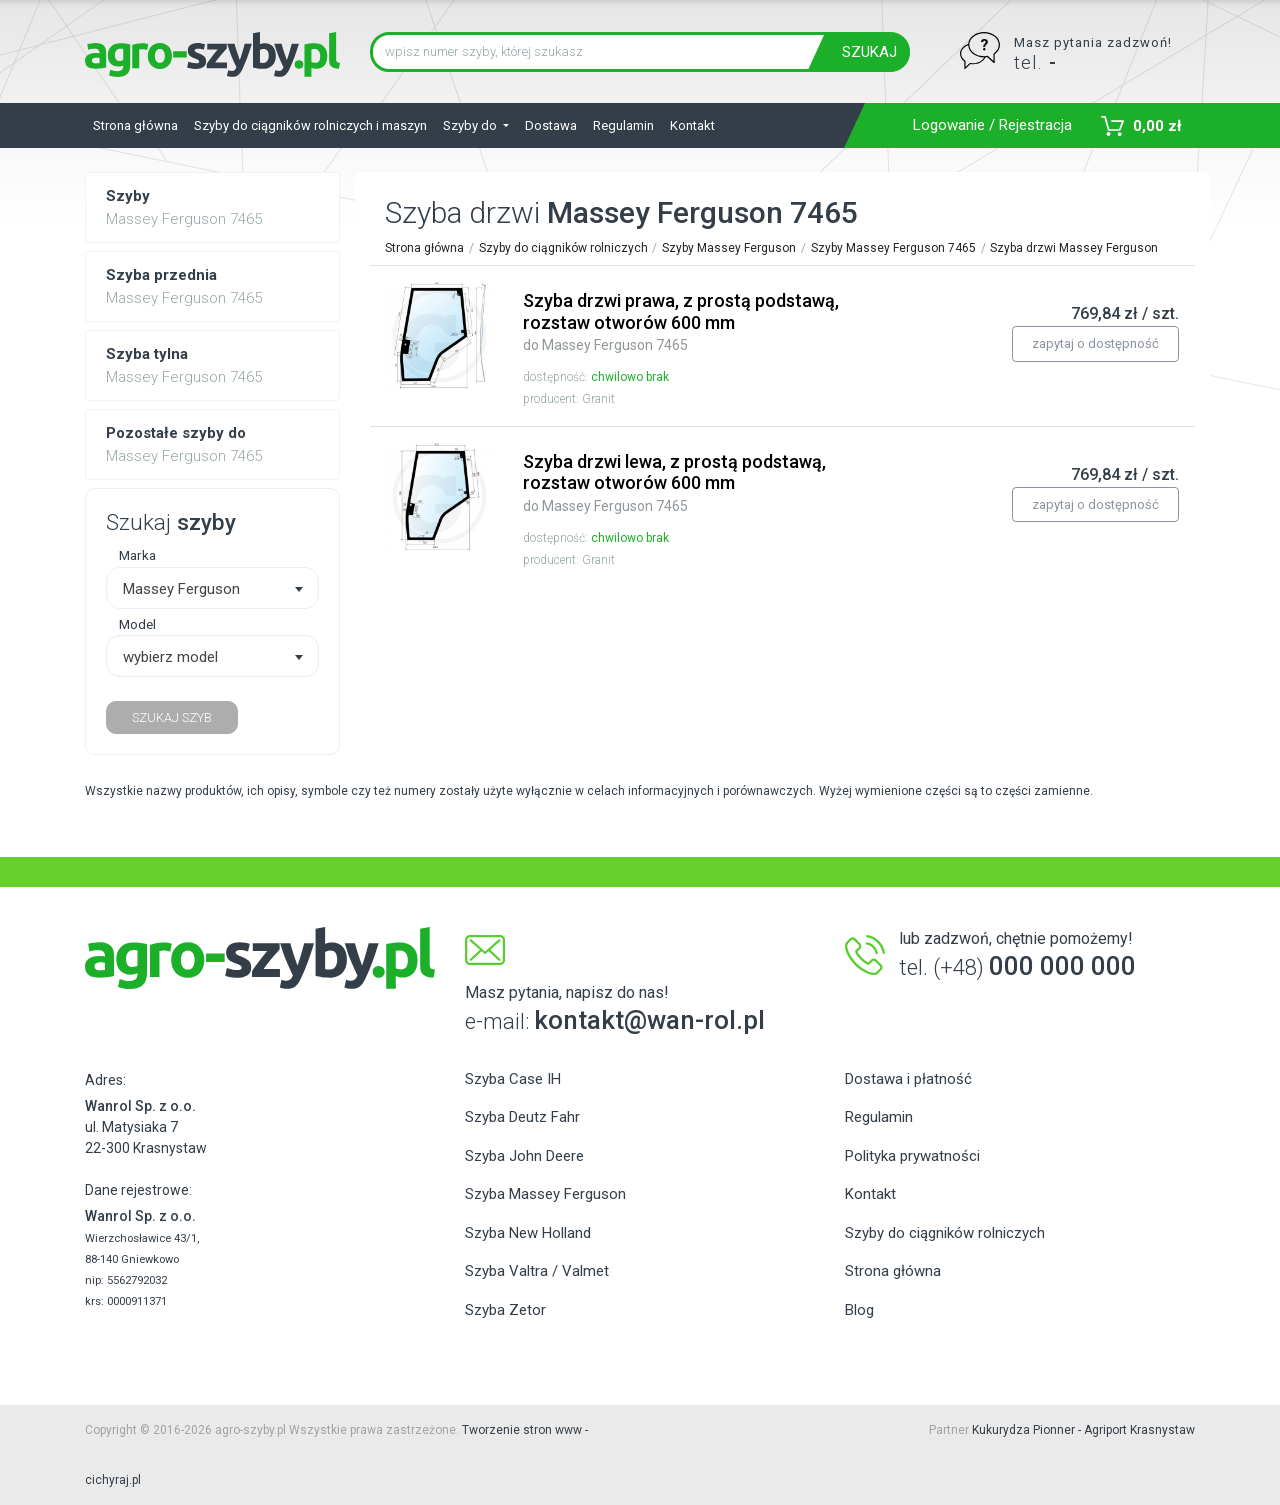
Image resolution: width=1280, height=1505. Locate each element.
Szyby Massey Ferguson (729, 248)
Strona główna (135, 125)
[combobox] (212, 588)
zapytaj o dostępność (1095, 343)
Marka (137, 555)
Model (137, 624)
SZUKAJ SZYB (172, 717)
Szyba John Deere (524, 1156)
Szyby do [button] (471, 125)
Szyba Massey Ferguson (545, 1194)
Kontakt (692, 125)
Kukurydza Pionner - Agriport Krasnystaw (1083, 1430)
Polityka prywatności (912, 1156)
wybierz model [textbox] (170, 657)
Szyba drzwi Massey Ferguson (1074, 248)
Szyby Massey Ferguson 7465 (893, 248)
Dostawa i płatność (908, 1079)
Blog (859, 1310)
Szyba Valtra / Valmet (537, 1271)
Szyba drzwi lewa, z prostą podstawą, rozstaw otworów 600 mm (674, 482)
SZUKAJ (869, 52)
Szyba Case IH (513, 1079)
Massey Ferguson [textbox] (181, 589)
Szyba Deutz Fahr (522, 1117)
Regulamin (623, 125)
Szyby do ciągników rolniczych (563, 248)
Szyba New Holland (528, 1233)
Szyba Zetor (505, 1310)
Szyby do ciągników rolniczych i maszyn (310, 125)
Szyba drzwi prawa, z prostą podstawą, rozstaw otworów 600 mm (681, 321)
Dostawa (551, 125)
